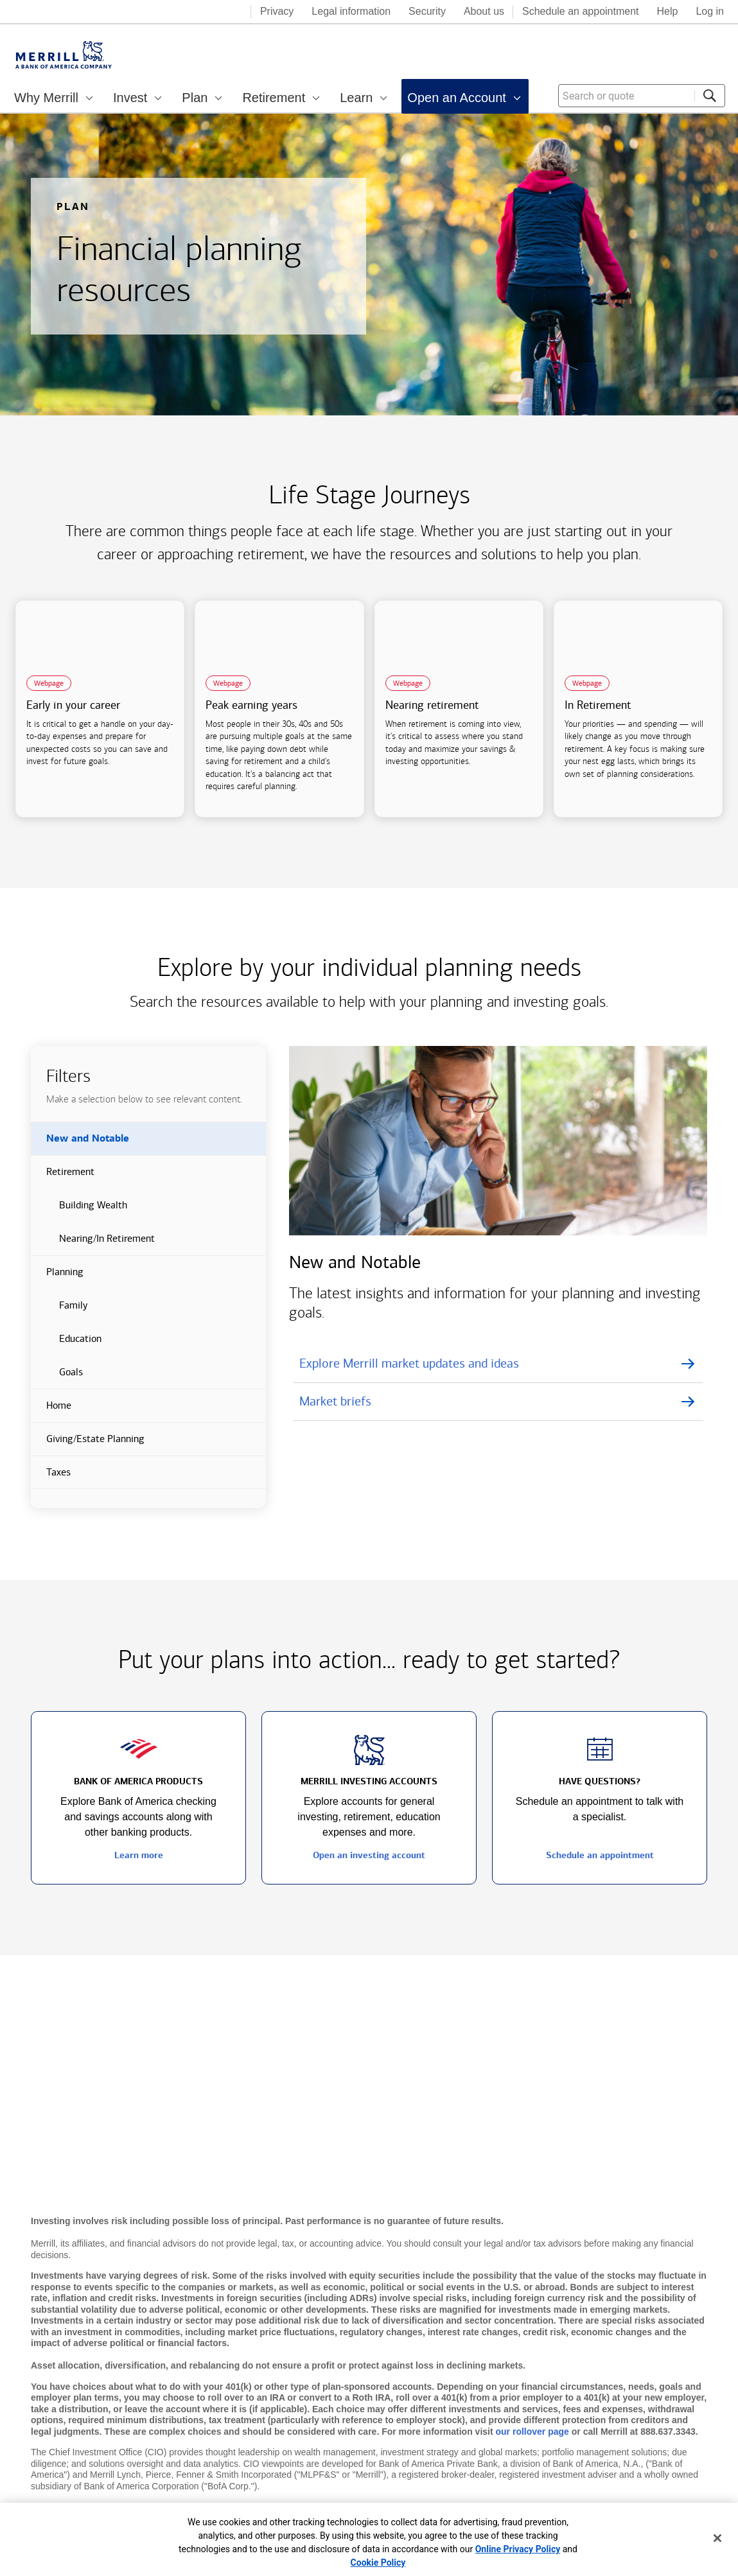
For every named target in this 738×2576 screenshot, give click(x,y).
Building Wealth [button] (79, 1210)
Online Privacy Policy (518, 2549)
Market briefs (335, 1401)
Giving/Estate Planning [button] (88, 1444)
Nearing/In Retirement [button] (93, 1243)
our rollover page (532, 2431)
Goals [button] (57, 1377)
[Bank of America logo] (189, 13)
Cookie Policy (378, 2562)
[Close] (717, 2538)
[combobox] (641, 95)
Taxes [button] (51, 1477)
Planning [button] (57, 1277)
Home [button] (51, 1410)
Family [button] (59, 1310)
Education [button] (66, 1343)
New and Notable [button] (80, 1143)
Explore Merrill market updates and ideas (409, 1363)
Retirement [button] (62, 1176)
